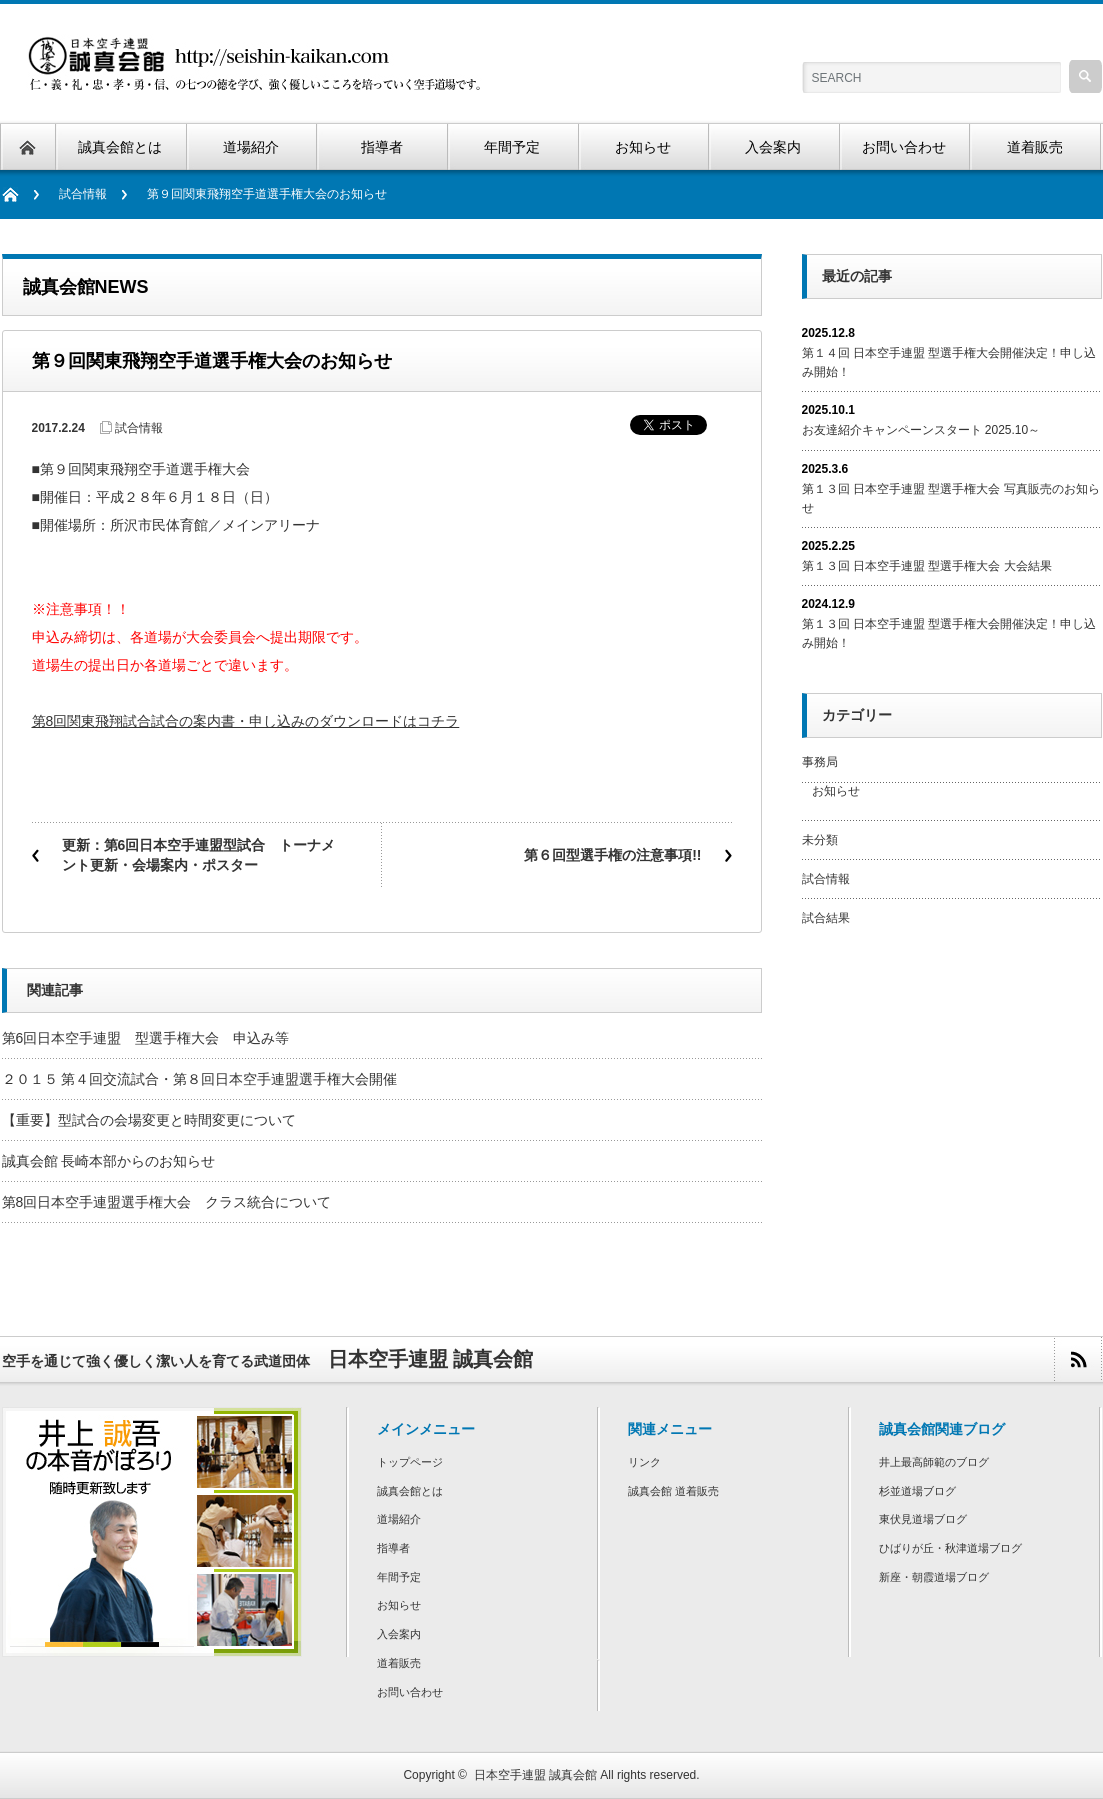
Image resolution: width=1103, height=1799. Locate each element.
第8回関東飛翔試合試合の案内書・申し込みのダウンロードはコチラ (246, 721)
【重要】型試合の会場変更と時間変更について (149, 1120)
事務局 (820, 762)
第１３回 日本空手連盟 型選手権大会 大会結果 (927, 566)
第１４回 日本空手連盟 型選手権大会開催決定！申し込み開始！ (949, 362)
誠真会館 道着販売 (673, 1491)
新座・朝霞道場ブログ (934, 1577)
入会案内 (399, 1634)
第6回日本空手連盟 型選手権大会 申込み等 (146, 1038)
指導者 (393, 1548)
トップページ (410, 1462)
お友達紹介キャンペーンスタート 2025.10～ (921, 430)
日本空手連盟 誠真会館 (535, 1775)
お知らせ (836, 791)
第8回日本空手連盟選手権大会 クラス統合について (167, 1202)
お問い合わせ (410, 1692)
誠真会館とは (410, 1491)
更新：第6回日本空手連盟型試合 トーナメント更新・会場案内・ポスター (199, 855)
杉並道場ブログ (917, 1491)
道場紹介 (399, 1519)
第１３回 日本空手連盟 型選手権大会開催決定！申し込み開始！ (949, 633)
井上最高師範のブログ (934, 1462)
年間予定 (399, 1577)
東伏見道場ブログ (923, 1519)
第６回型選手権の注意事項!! (612, 855)
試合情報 (83, 194)
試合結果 (826, 918)
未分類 (820, 840)
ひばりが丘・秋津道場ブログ (950, 1548)
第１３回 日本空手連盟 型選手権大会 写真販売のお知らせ (951, 498)
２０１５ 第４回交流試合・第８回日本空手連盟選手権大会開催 (200, 1079)
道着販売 (399, 1663)
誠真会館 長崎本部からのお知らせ (109, 1161)
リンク (644, 1462)
